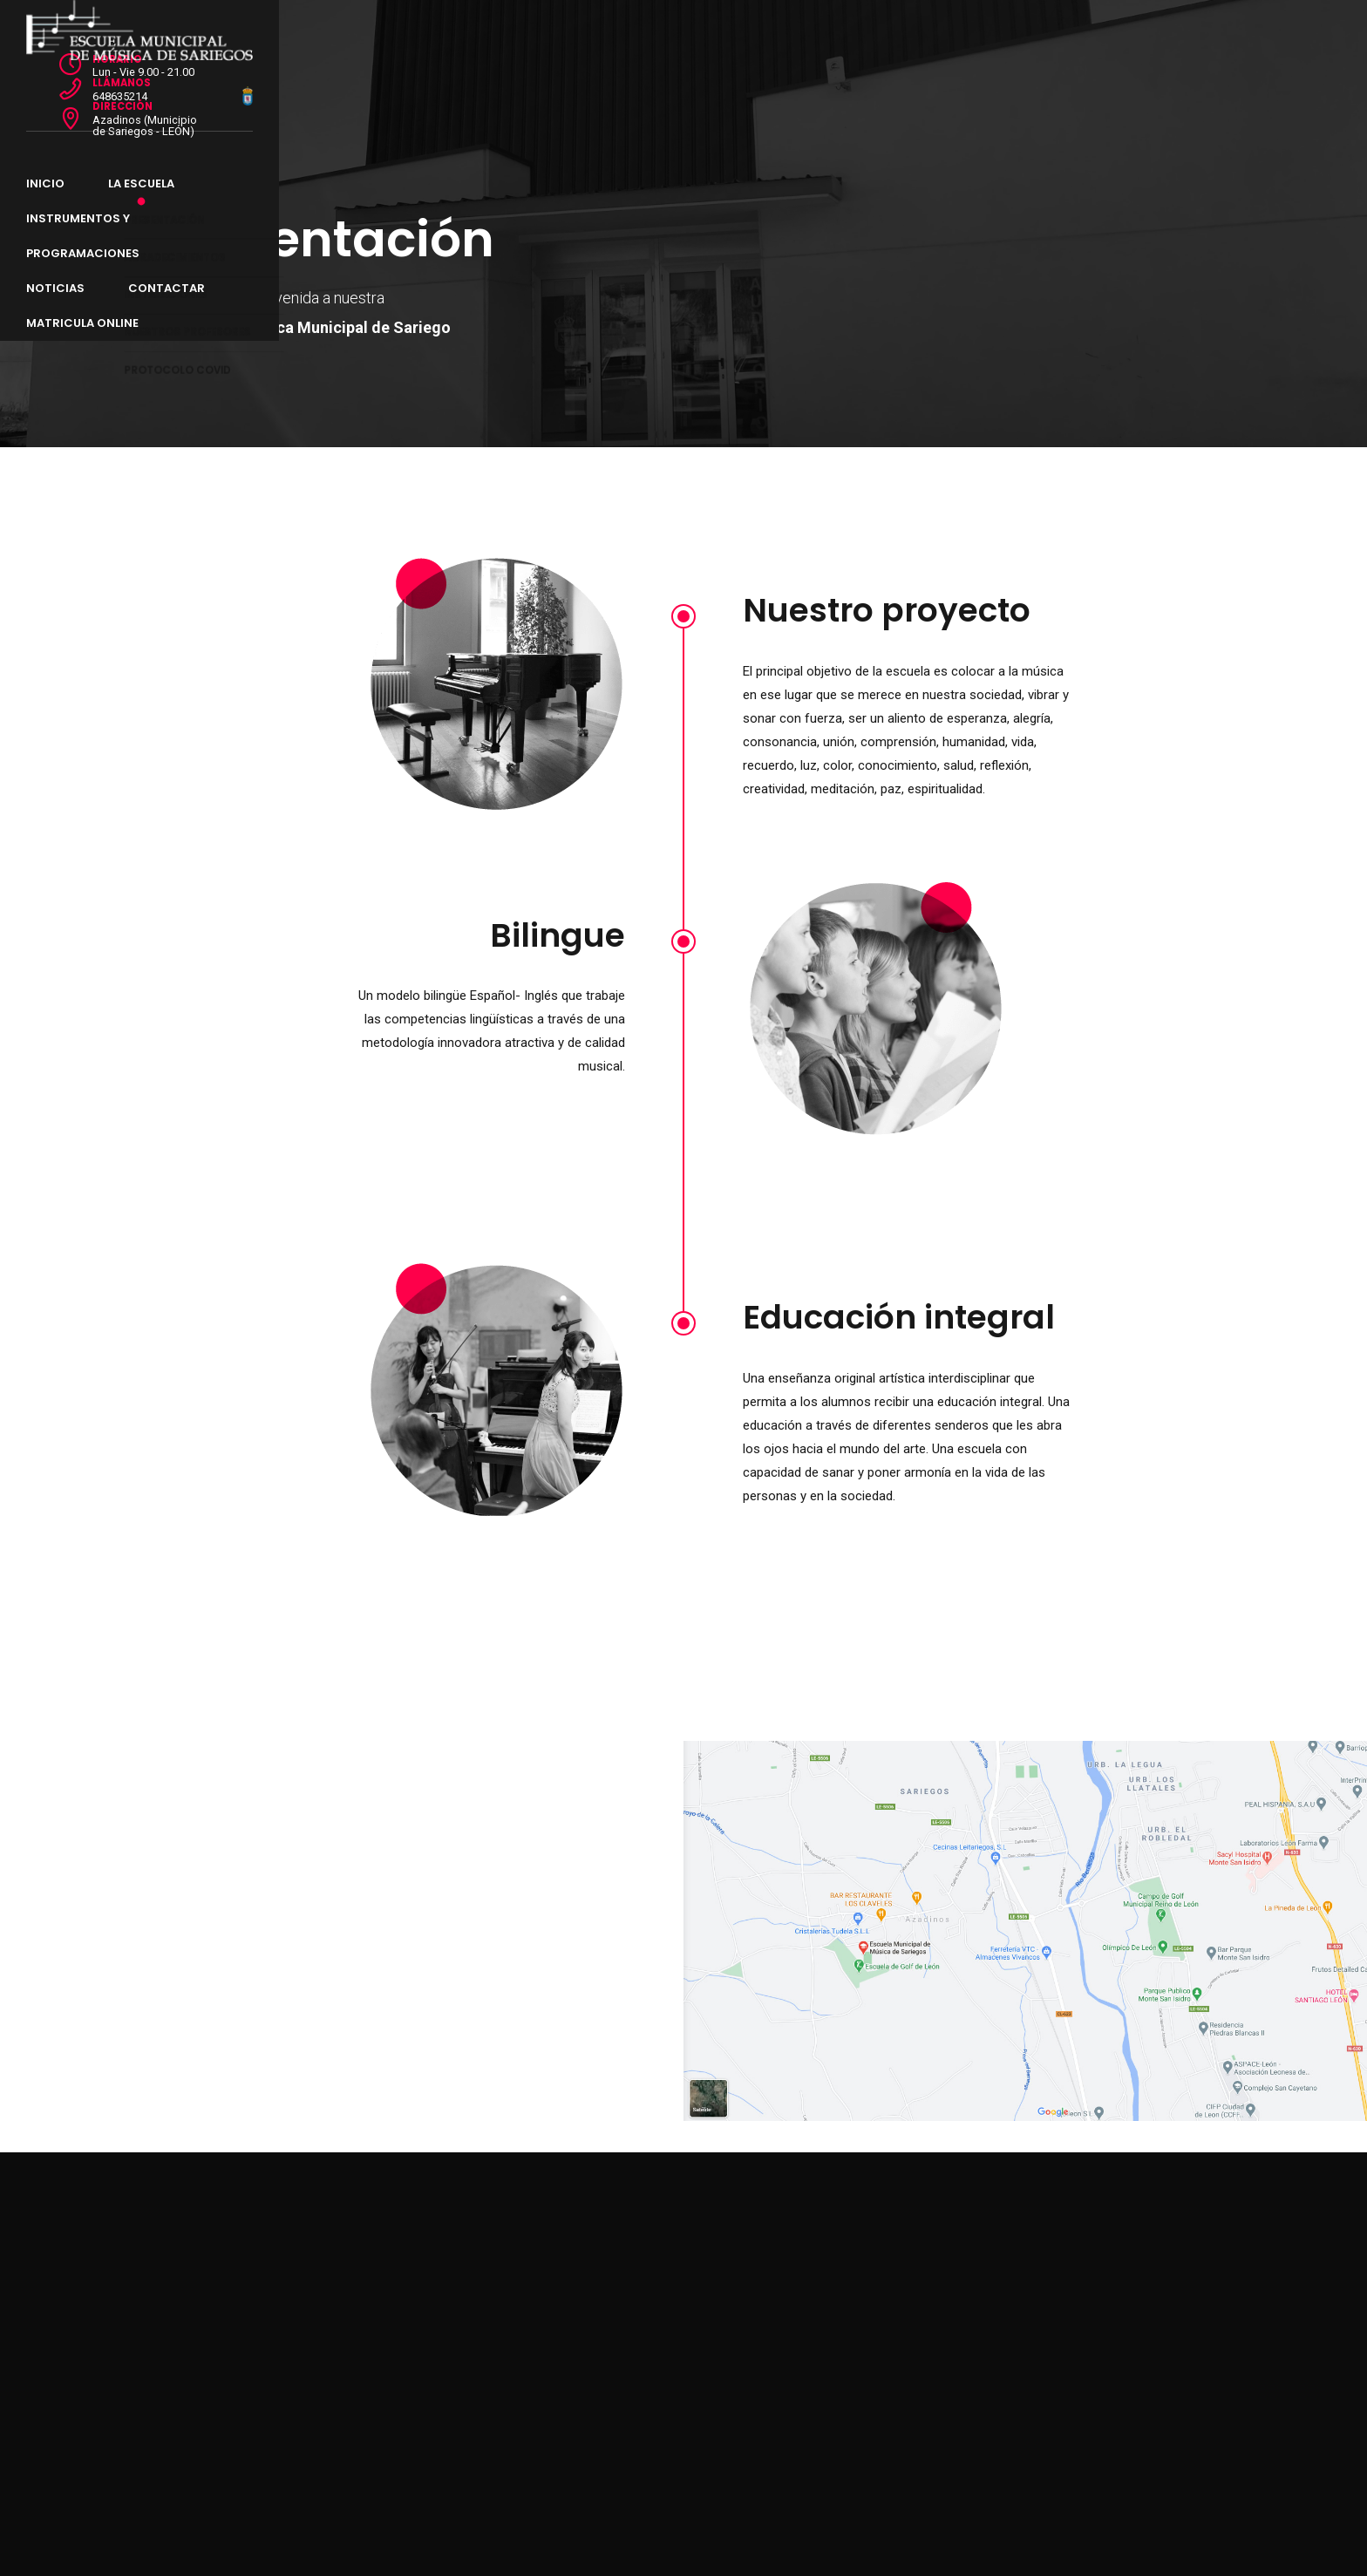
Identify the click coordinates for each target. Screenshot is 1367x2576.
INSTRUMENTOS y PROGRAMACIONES (462, 87)
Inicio (179, 87)
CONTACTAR (756, 87)
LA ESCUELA (275, 87)
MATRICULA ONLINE (894, 87)
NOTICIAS (644, 87)
